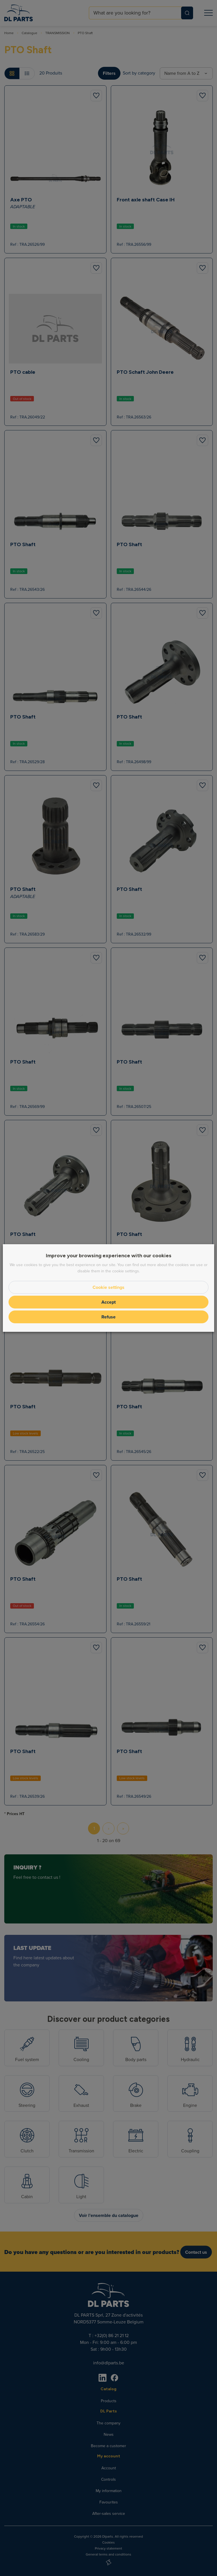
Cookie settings (108, 1287)
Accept (108, 1302)
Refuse (108, 1317)
